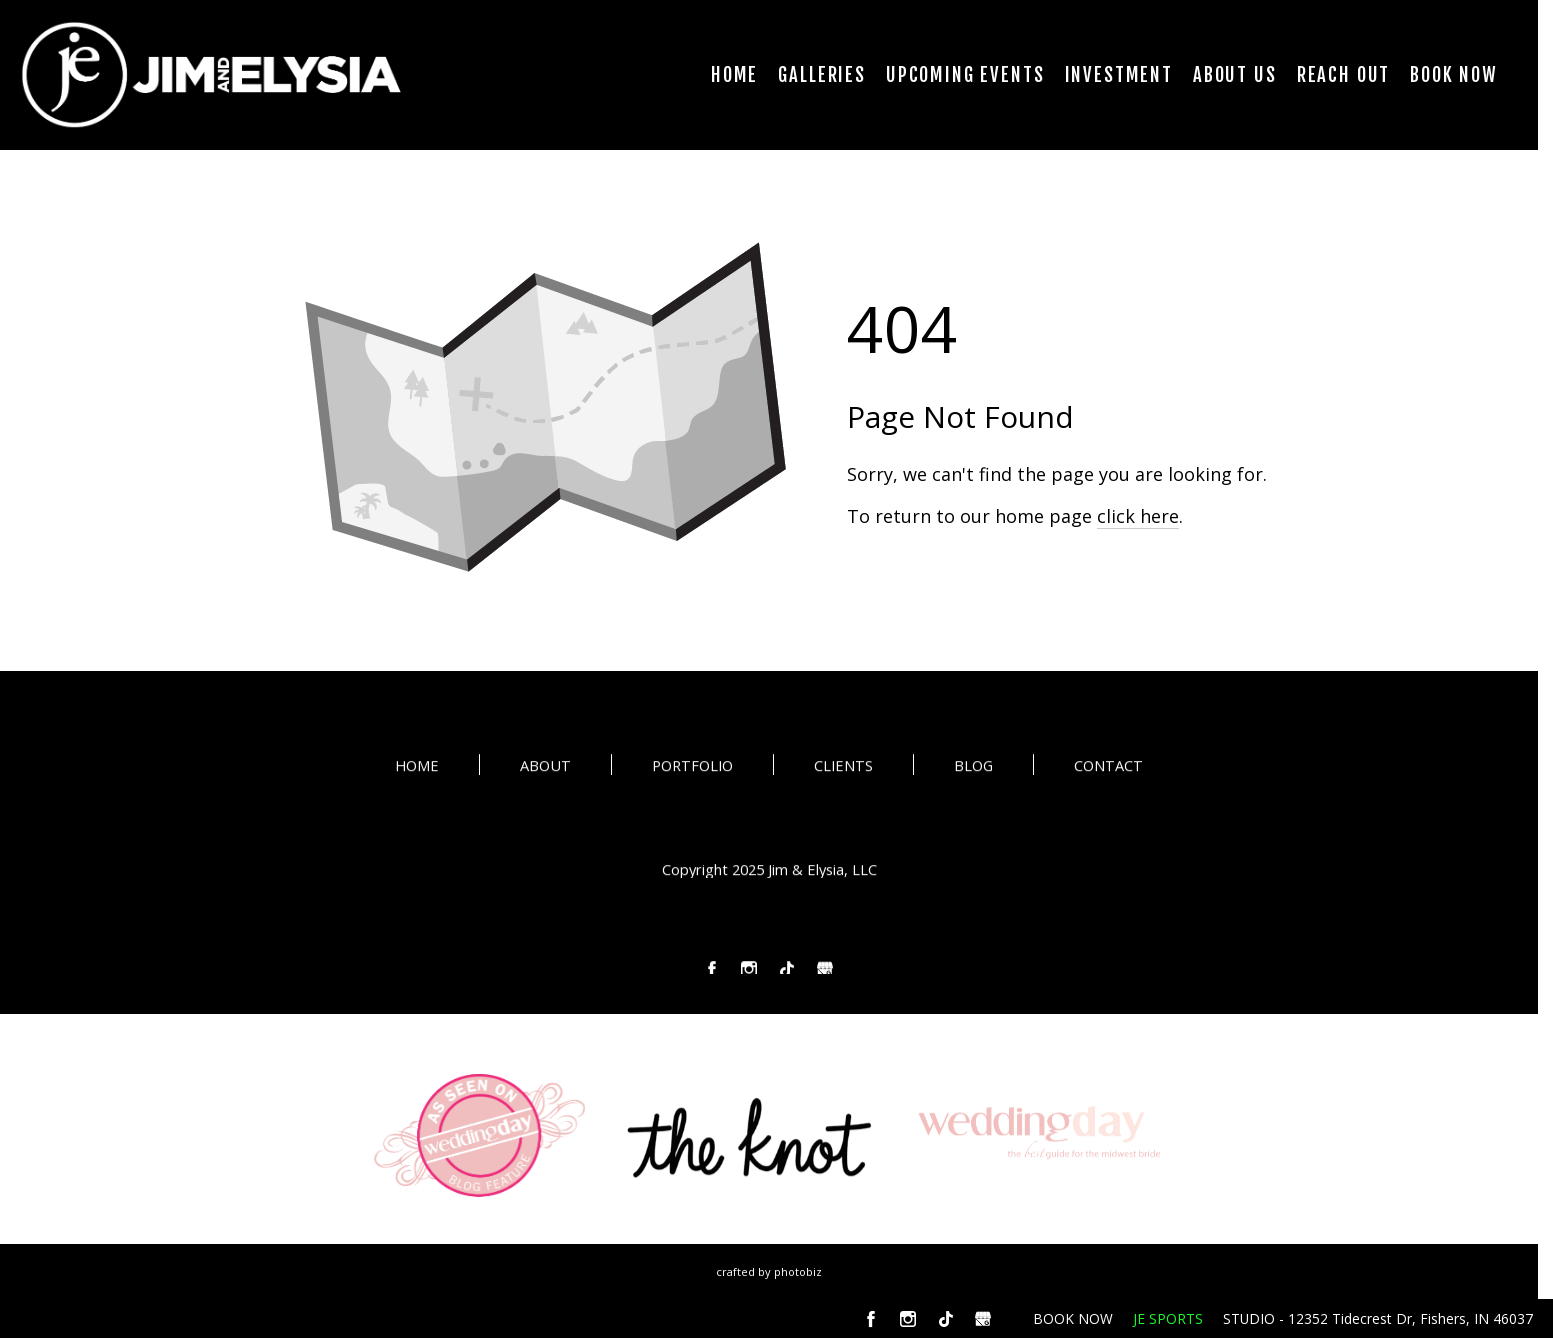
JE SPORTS (1168, 1318)
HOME (417, 767)
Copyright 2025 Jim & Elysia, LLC (769, 870)
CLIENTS (843, 767)
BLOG (973, 767)
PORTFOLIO (692, 767)
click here (1138, 516)
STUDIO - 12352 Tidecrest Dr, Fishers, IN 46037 (1378, 1318)
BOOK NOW (1073, 1318)
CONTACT (1108, 767)
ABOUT (545, 767)
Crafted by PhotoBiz (769, 1271)
